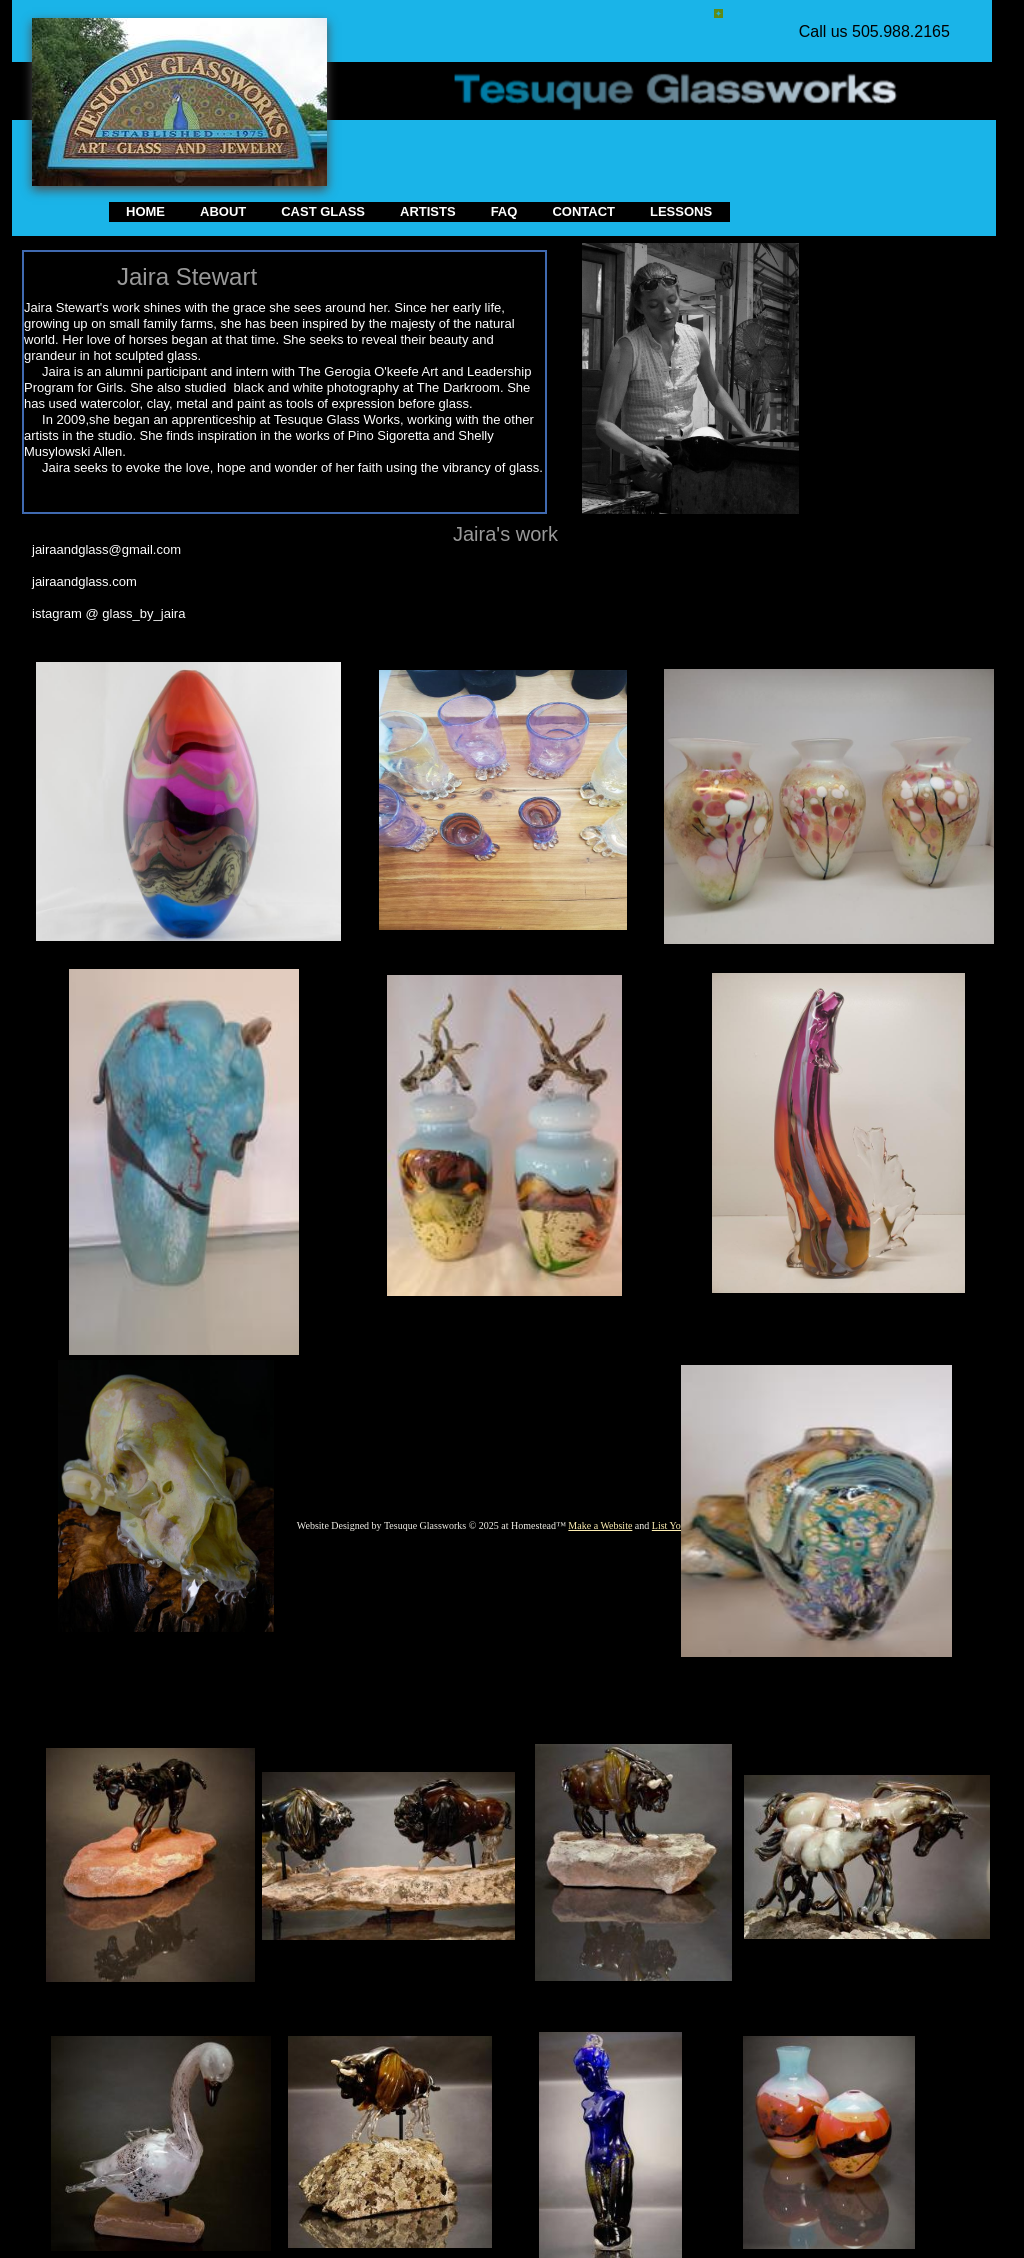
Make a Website (600, 1525)
